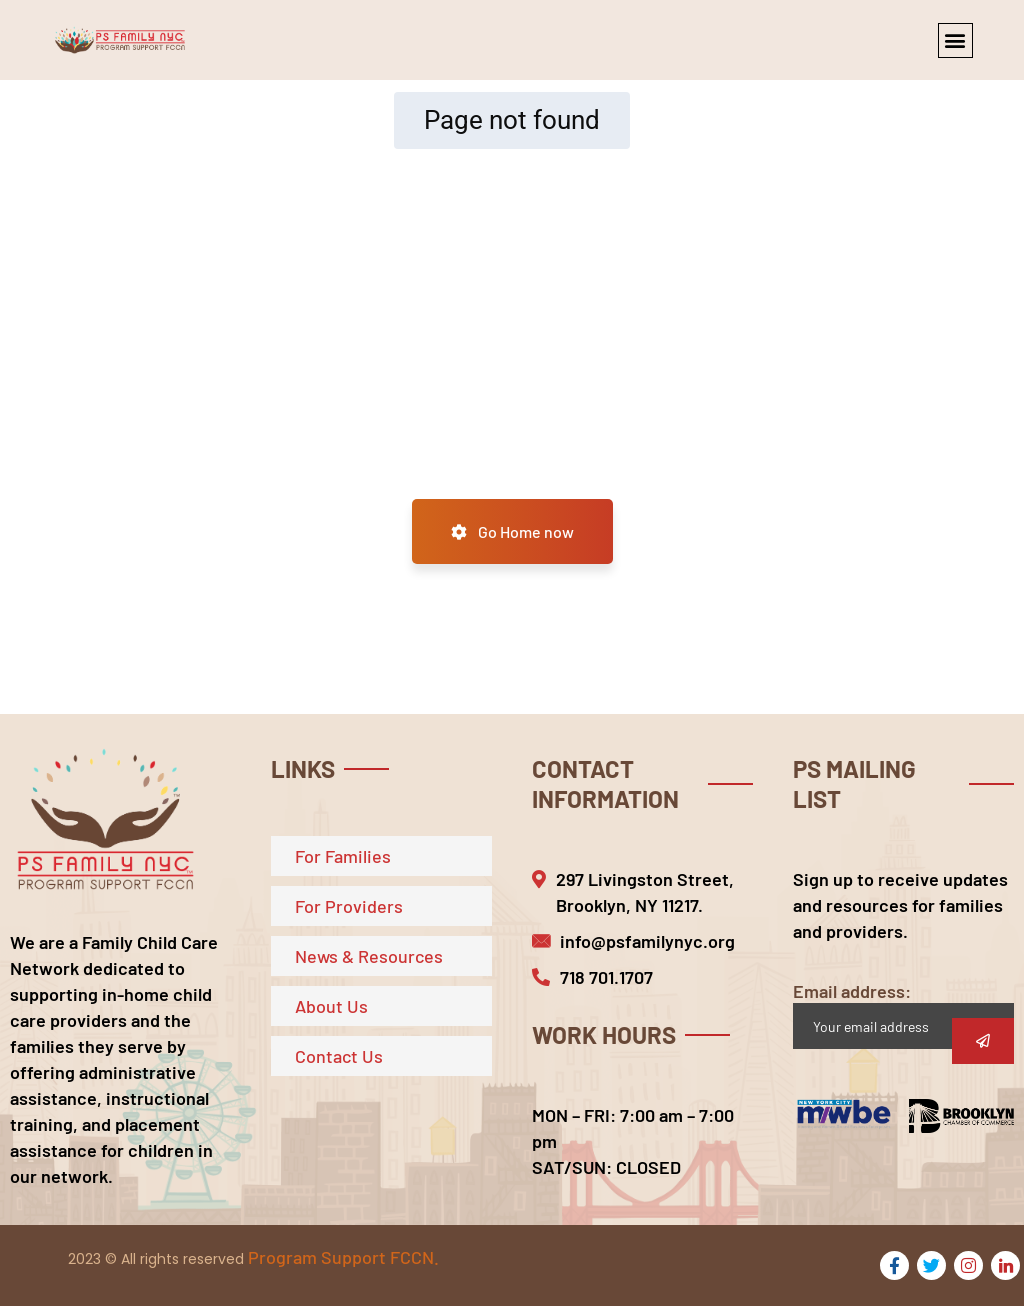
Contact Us (339, 1056)
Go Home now (512, 531)
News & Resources (369, 956)
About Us (331, 1006)
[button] (955, 40)
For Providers (349, 906)
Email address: (903, 1014)
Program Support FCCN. (343, 1257)
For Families (343, 856)
